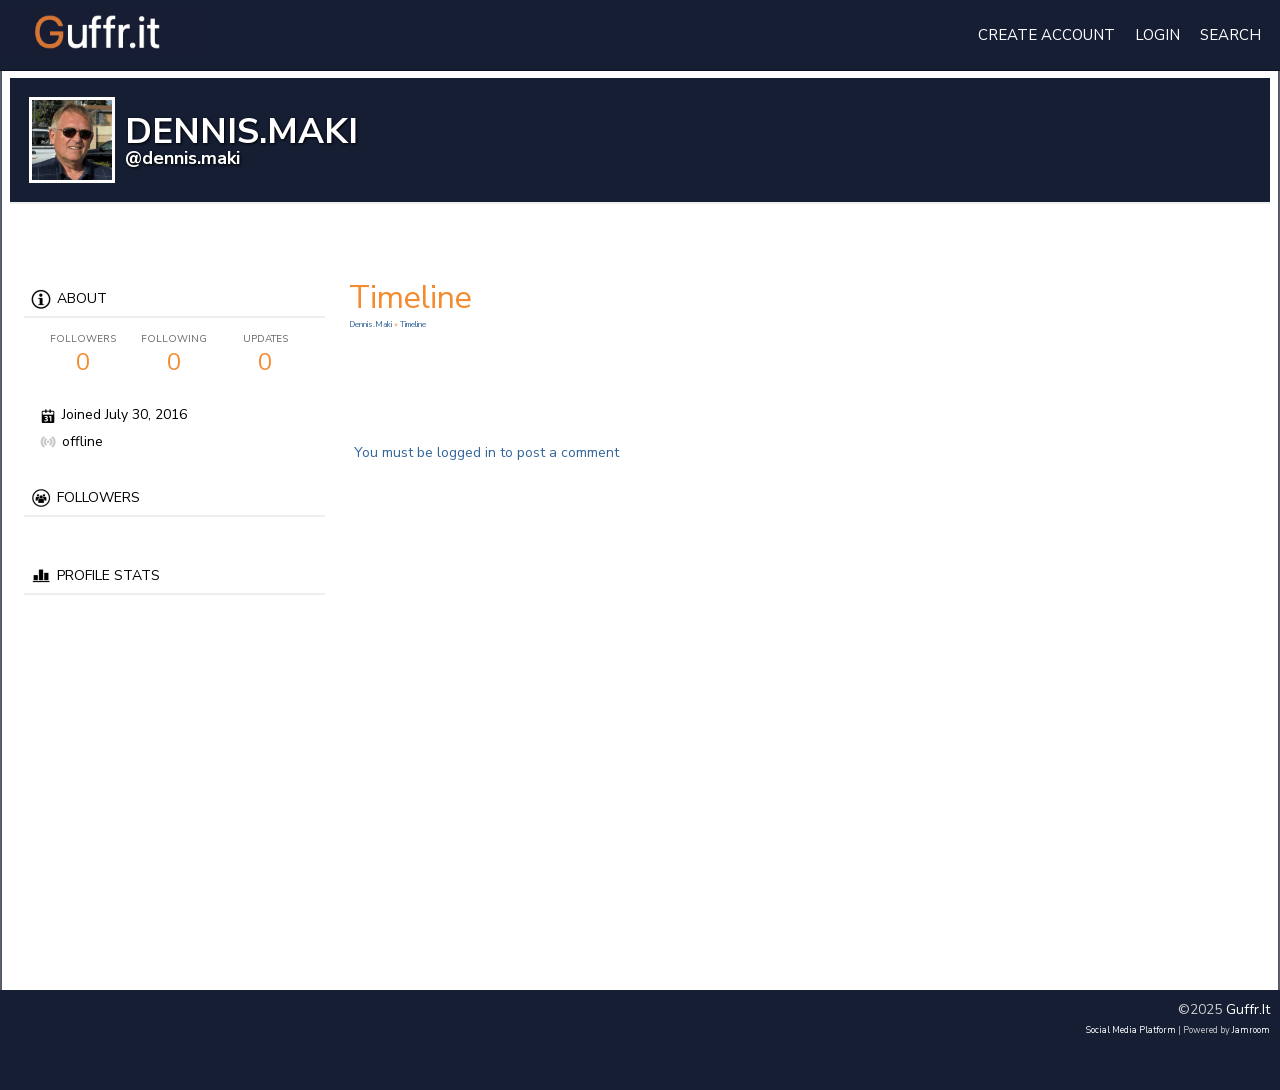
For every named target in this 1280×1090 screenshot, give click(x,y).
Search (1230, 35)
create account (1046, 35)
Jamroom (1251, 1030)
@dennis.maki (182, 158)
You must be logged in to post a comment (486, 452)
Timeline (413, 324)
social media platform (1131, 1030)
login (1157, 35)
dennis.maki (371, 324)
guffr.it (1248, 1009)
